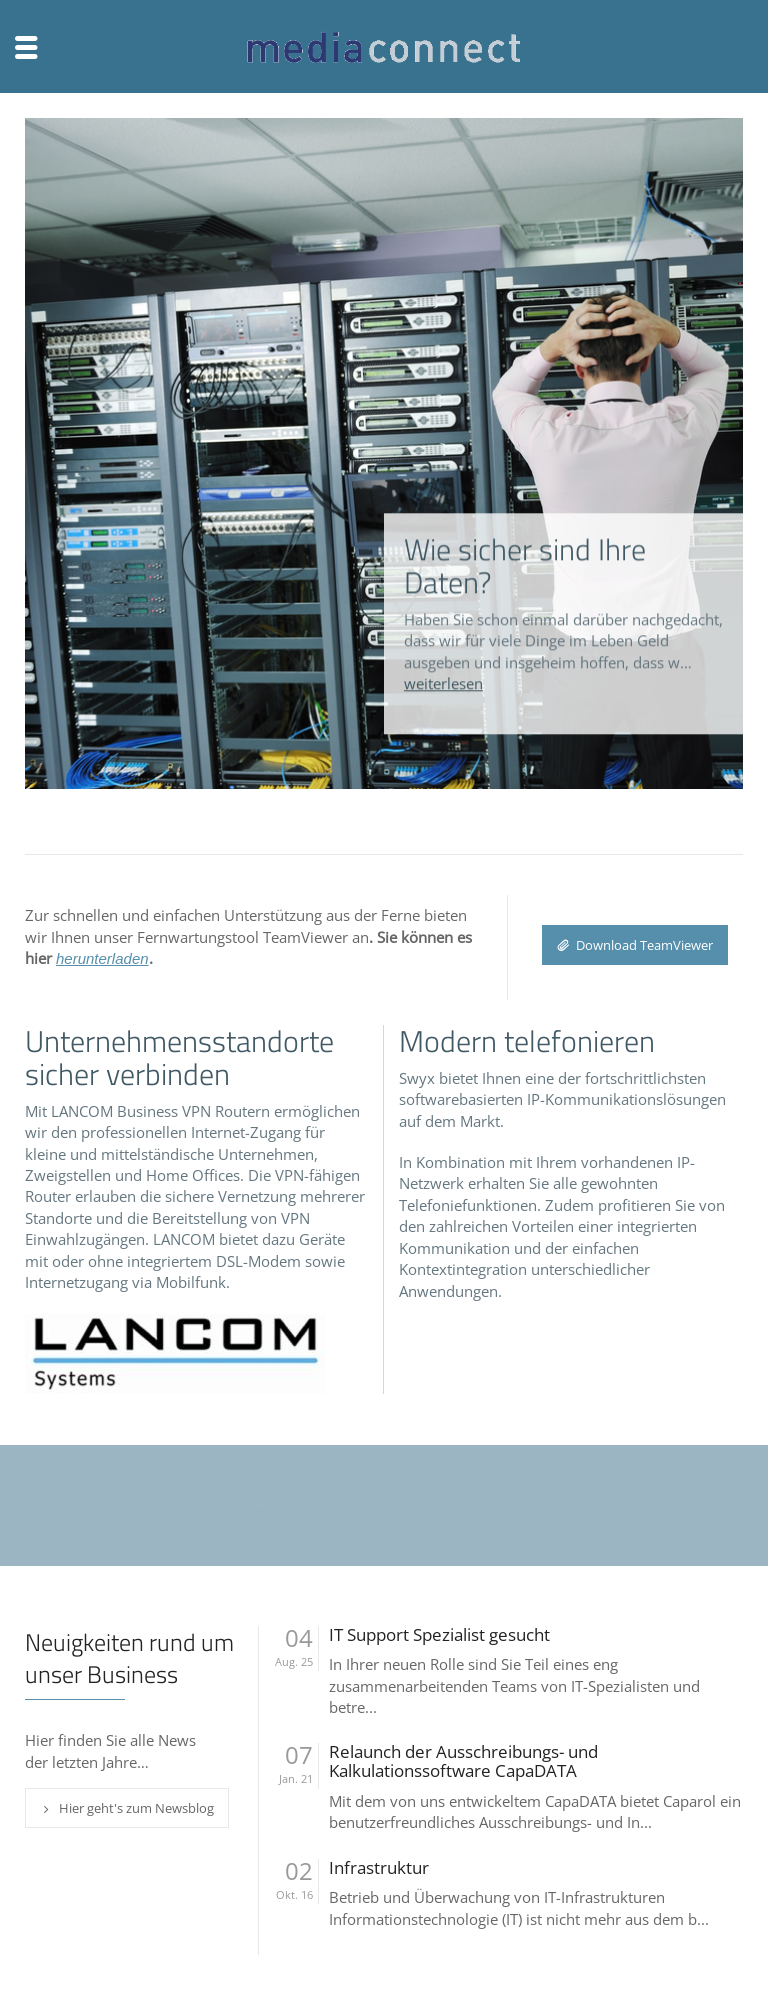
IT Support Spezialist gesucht (439, 1635)
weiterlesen (443, 657)
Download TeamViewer (635, 945)
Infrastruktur (379, 1868)
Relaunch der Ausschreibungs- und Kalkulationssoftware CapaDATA (463, 1761)
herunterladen (102, 958)
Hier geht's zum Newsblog (127, 1808)
